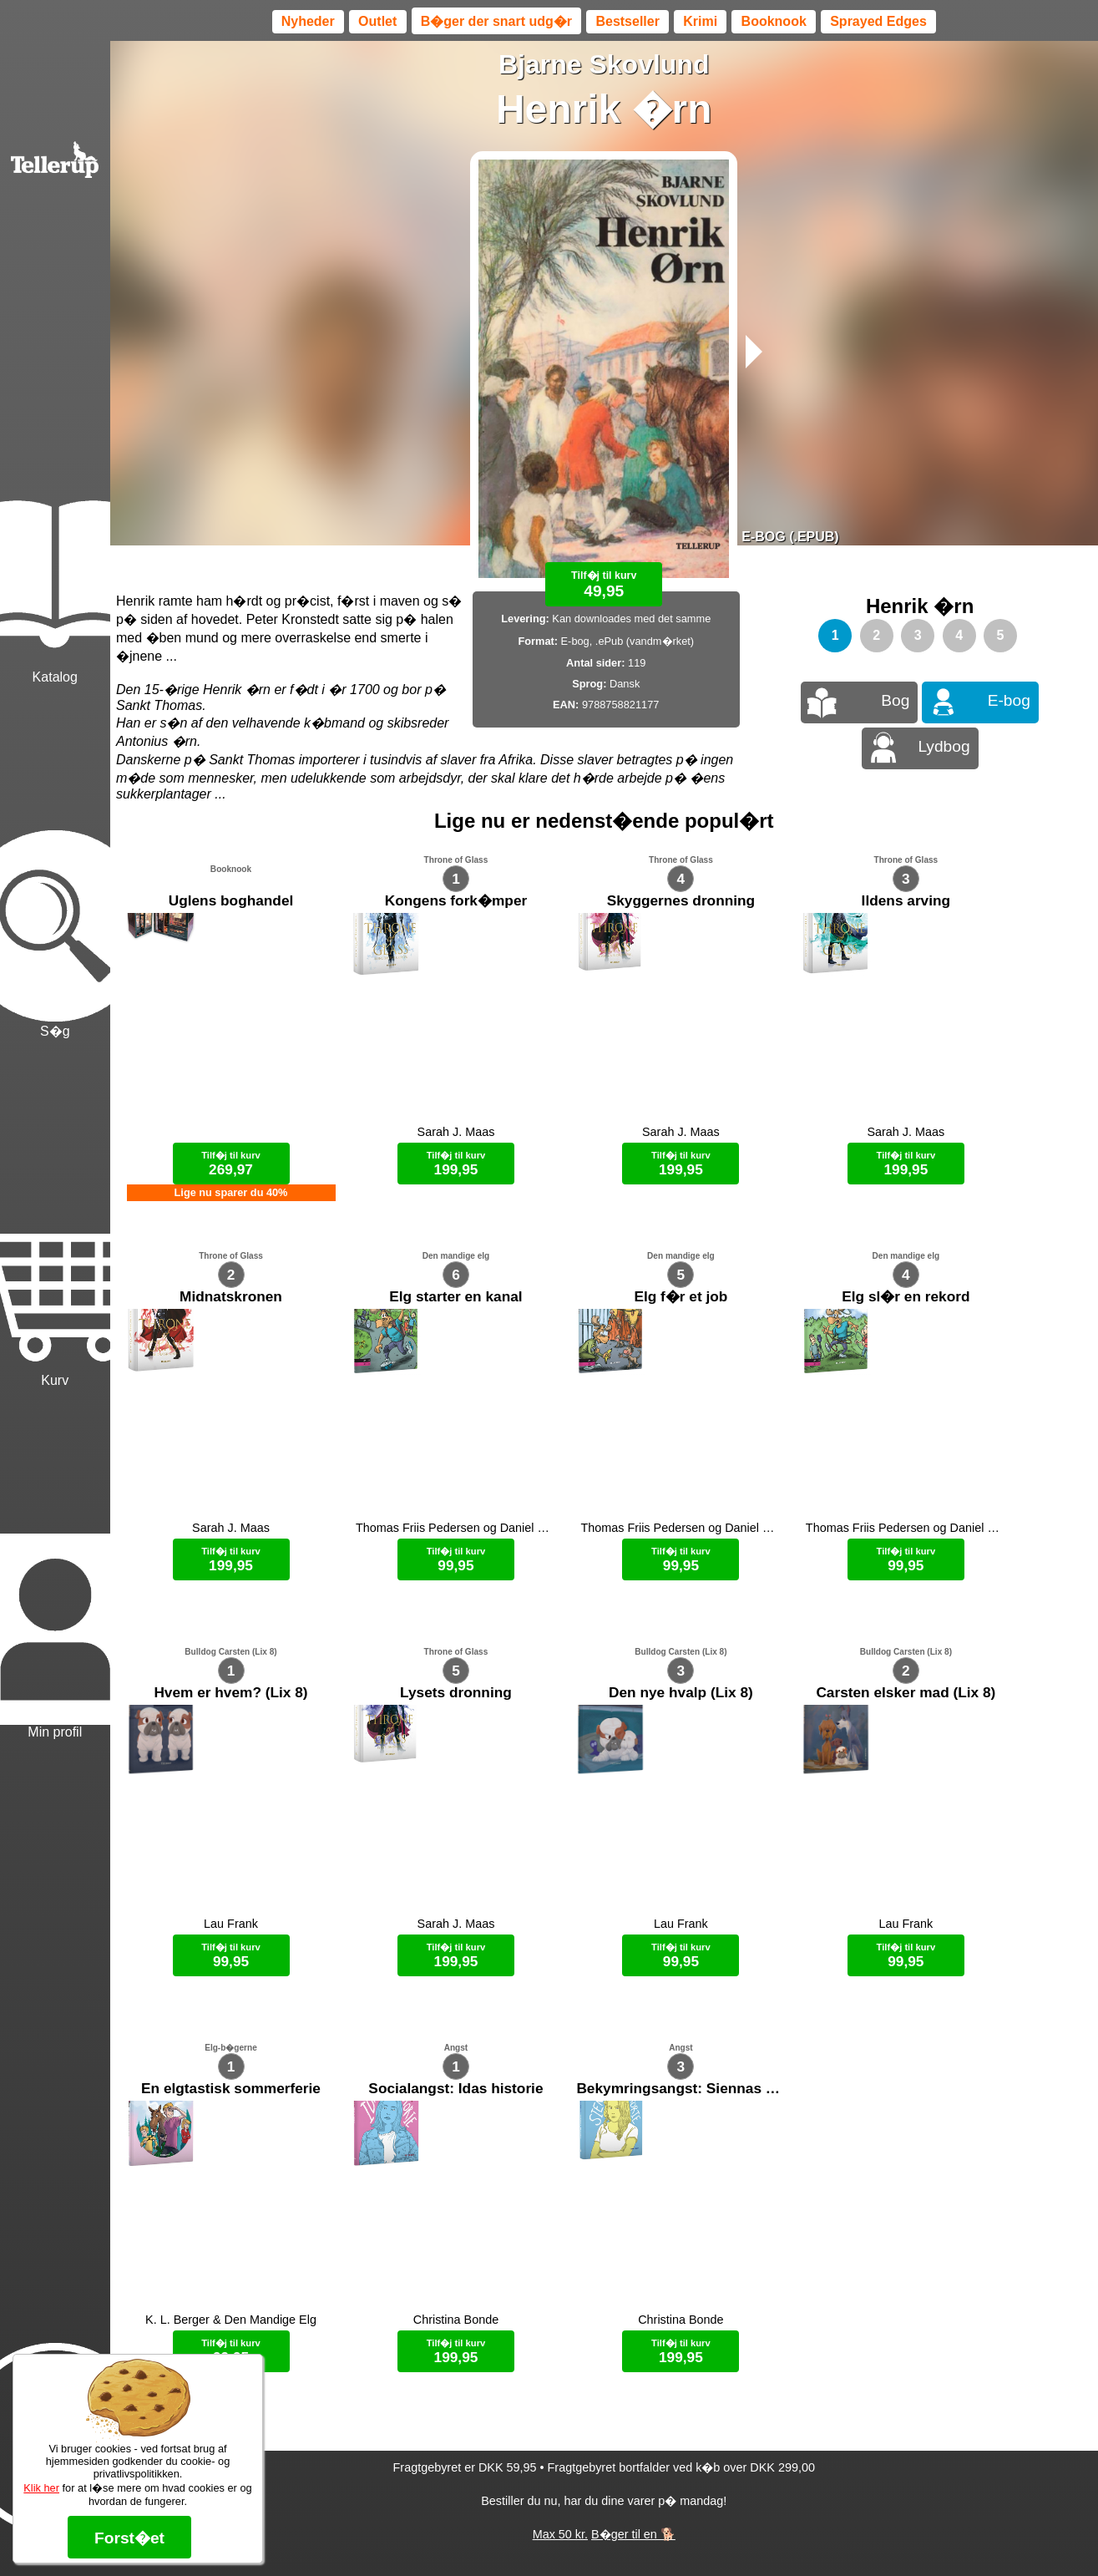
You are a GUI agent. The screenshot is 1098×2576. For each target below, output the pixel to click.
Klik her (41, 2488)
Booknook (774, 21)
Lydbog (943, 746)
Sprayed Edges (878, 21)
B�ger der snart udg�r (496, 21)
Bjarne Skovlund (604, 64)
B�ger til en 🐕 (633, 2534)
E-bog (1009, 700)
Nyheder (308, 21)
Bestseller (627, 21)
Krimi (700, 21)
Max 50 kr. (560, 2534)
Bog (895, 700)
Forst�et (129, 2538)
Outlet (377, 21)
